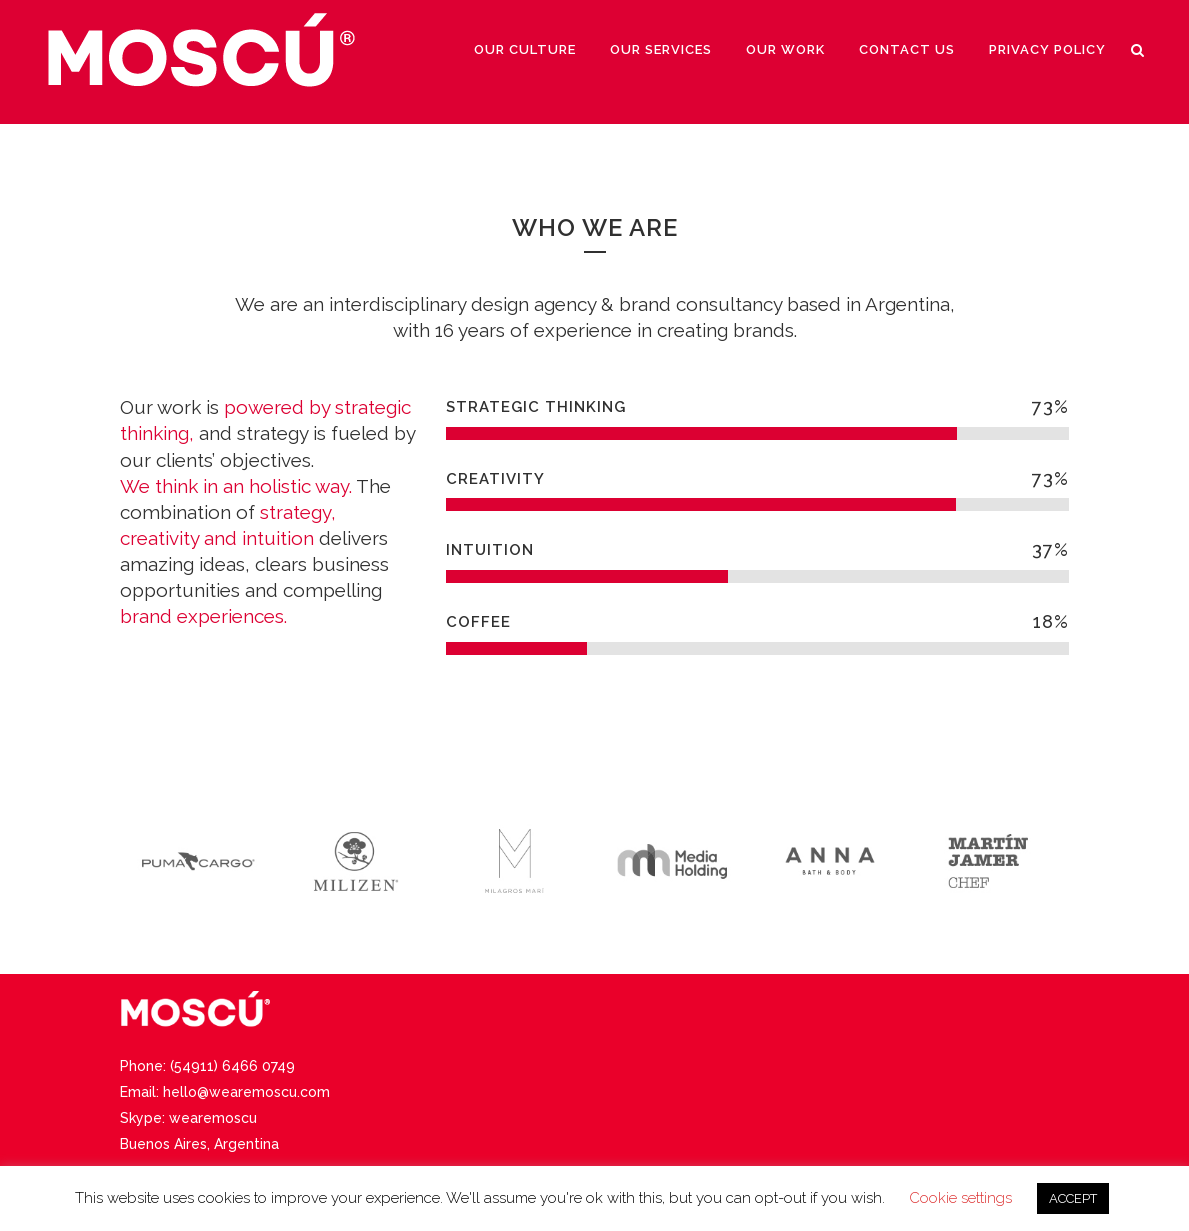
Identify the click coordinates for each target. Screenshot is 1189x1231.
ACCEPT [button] (1073, 1198)
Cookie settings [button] (960, 1198)
